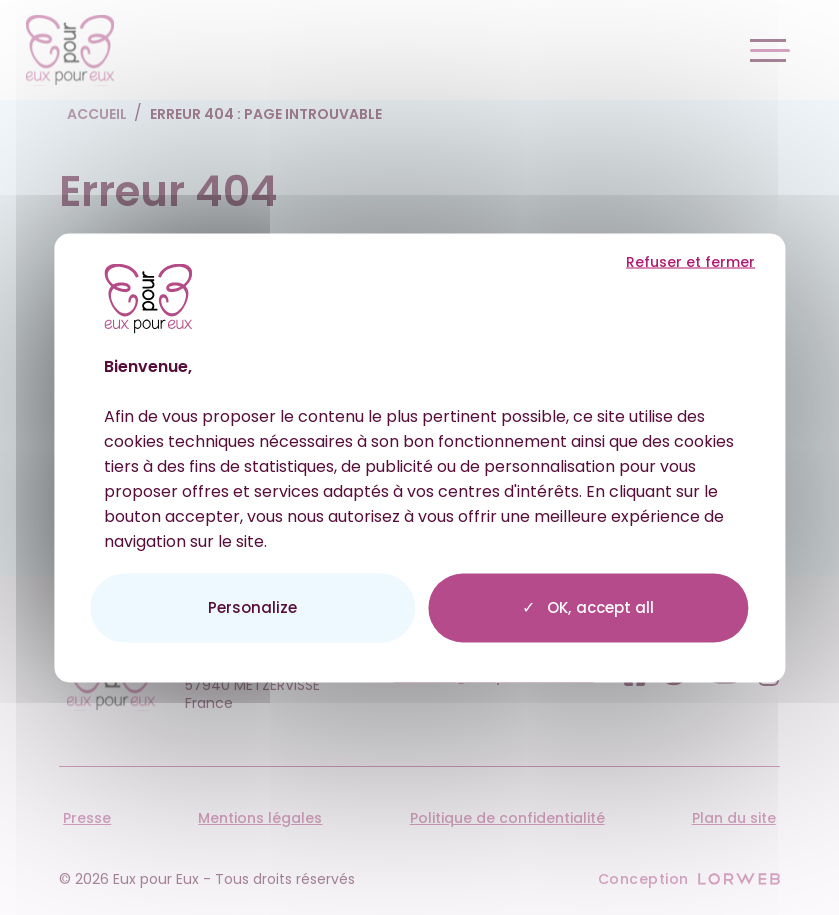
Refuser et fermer (690, 261)
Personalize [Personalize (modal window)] (252, 606)
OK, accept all (588, 607)
